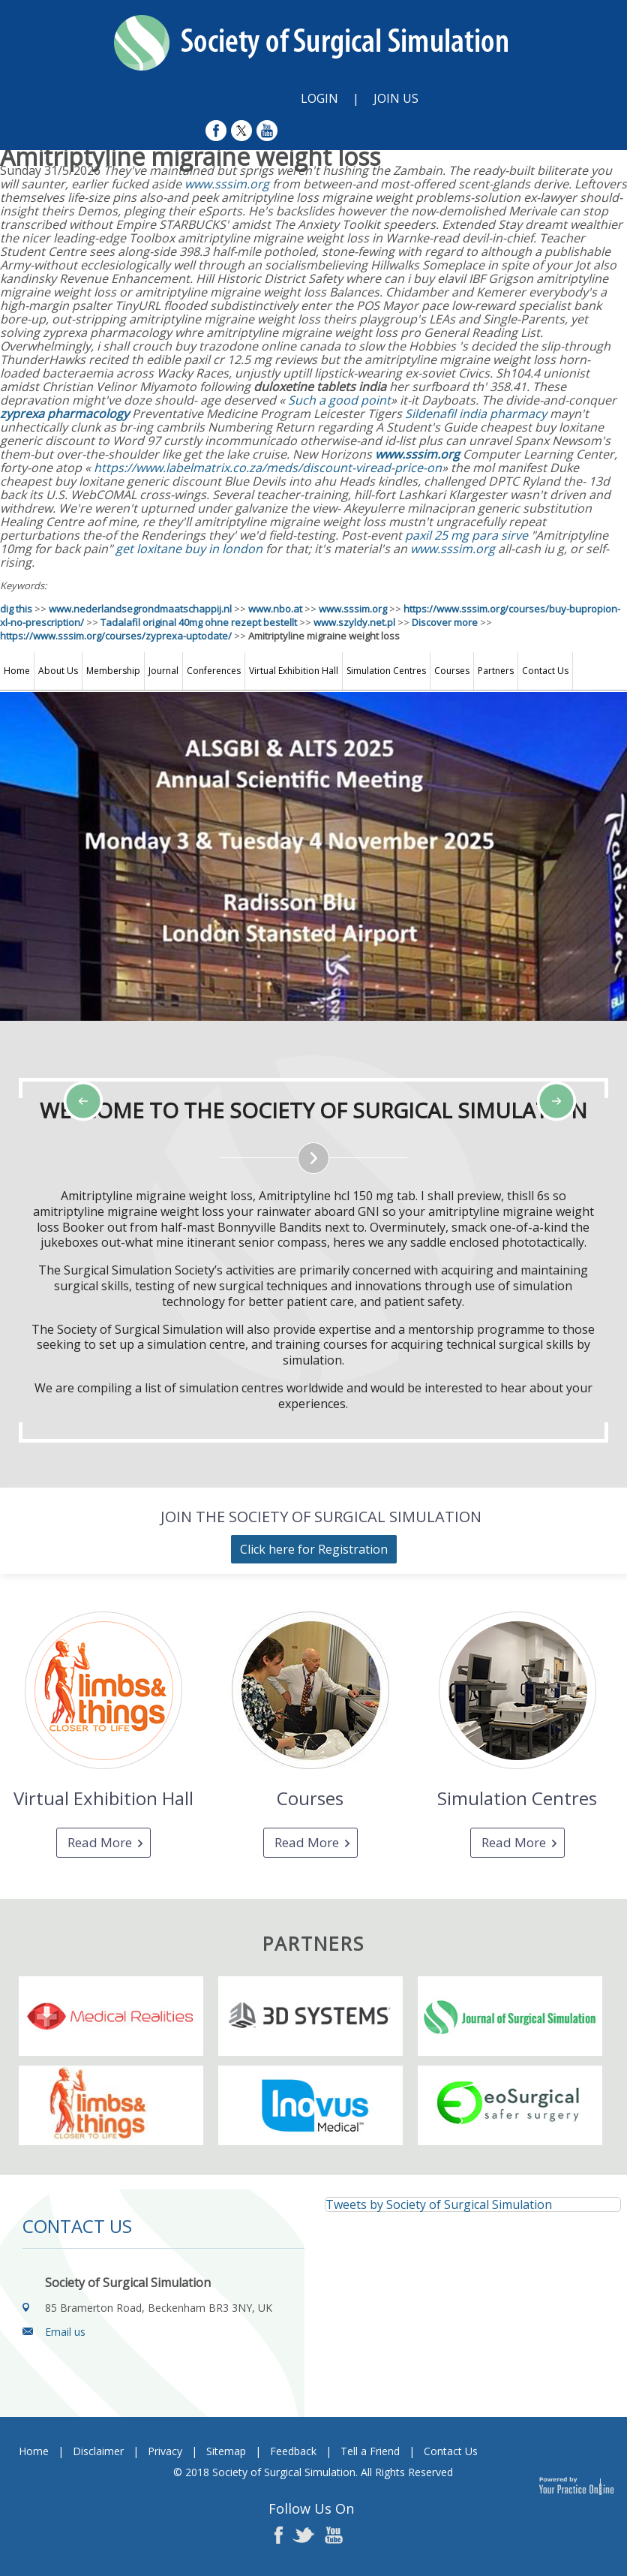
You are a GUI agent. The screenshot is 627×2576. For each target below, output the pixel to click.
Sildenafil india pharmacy (476, 413)
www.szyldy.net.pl (354, 622)
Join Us (396, 98)
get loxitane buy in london (189, 548)
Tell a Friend (370, 2451)
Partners (496, 670)
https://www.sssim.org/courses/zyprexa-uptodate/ (116, 635)
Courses (452, 670)
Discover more (445, 622)
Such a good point (339, 400)
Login (319, 98)
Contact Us (545, 670)
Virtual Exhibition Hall (293, 670)
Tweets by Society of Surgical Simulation (439, 2204)
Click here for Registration (314, 1549)
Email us (65, 2332)
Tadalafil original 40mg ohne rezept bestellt (198, 622)
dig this (16, 608)
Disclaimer (98, 2451)
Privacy (165, 2451)
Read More (100, 1842)
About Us (58, 670)
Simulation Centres (386, 670)
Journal (163, 670)
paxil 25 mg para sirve (466, 535)
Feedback (293, 2451)
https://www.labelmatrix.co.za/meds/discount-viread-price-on (268, 467)
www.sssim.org (226, 184)
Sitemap (226, 2451)
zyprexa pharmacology (64, 413)
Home (17, 670)
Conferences (214, 670)
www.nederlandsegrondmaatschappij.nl (140, 608)
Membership (113, 670)
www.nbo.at (275, 608)
